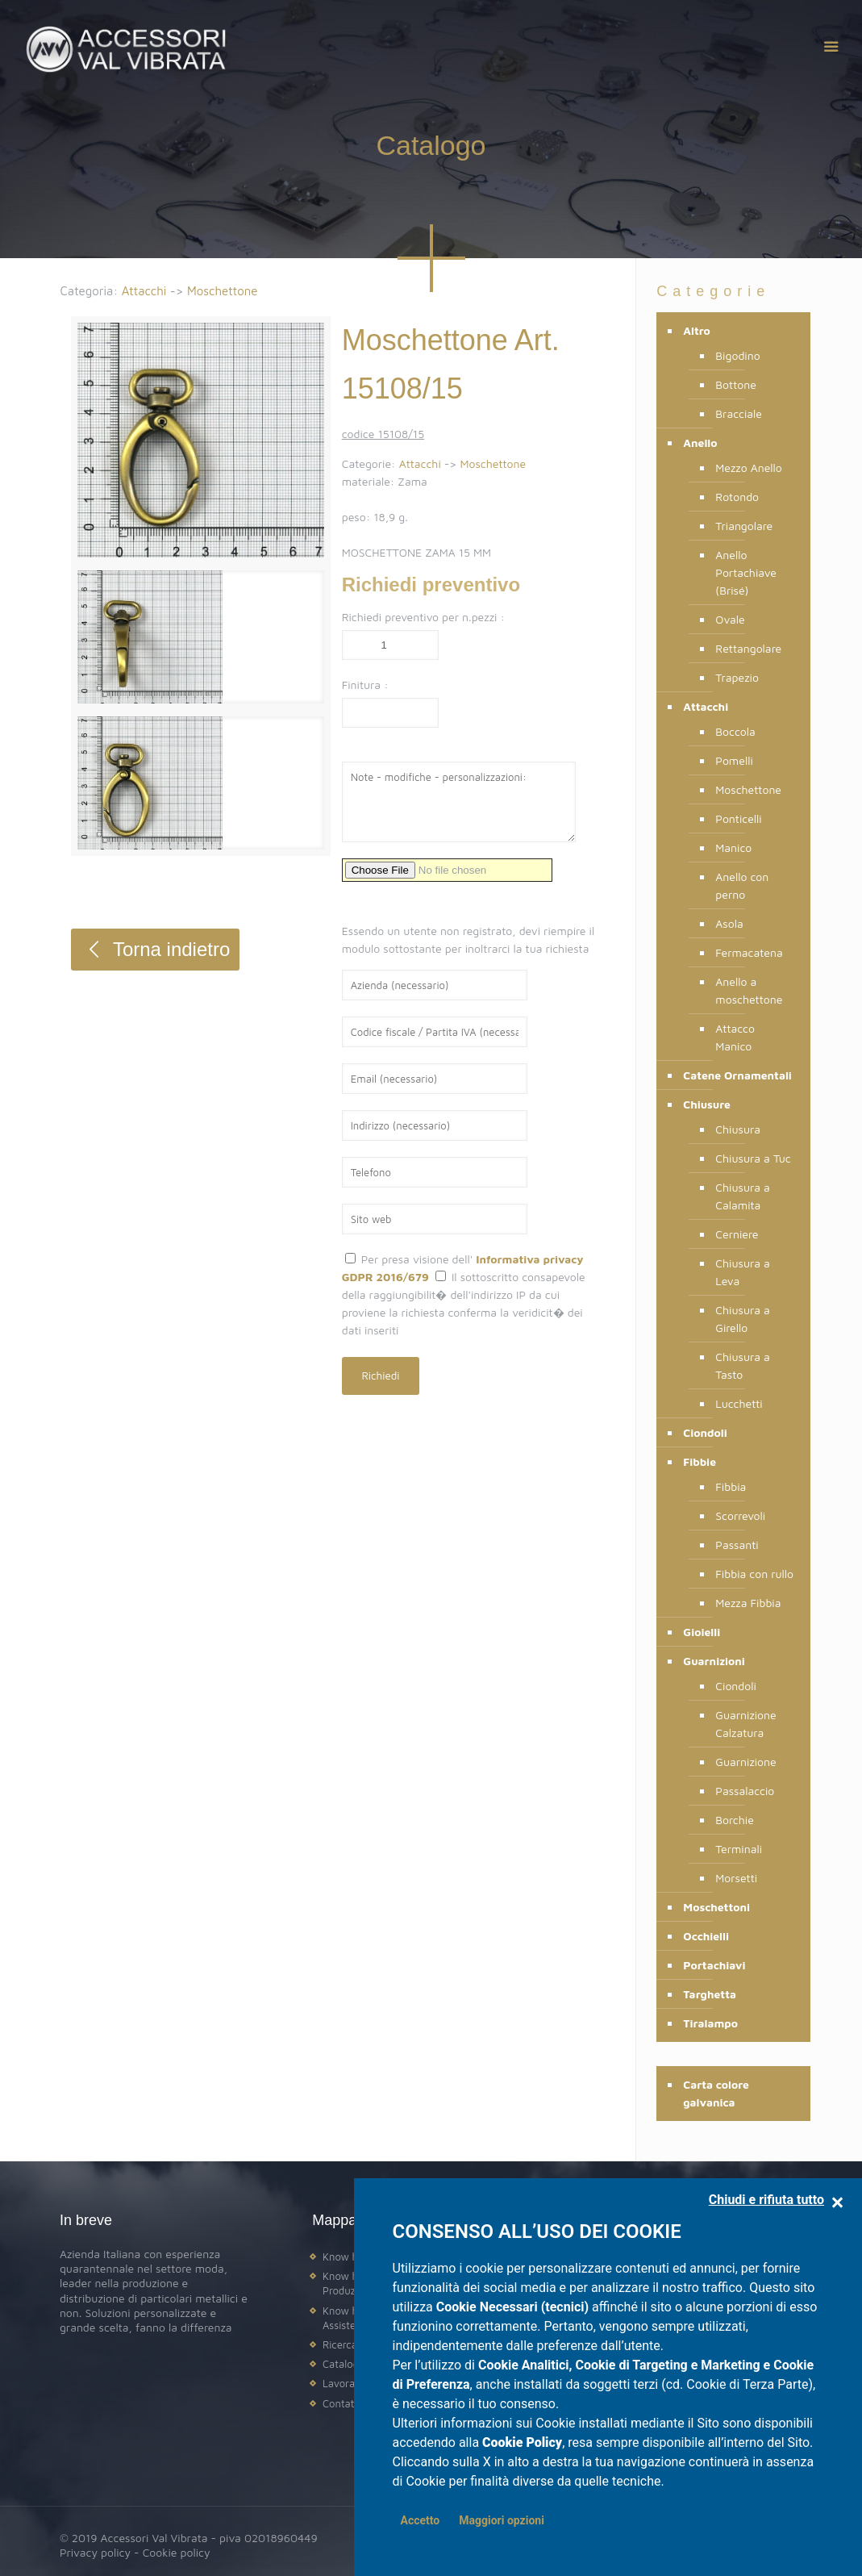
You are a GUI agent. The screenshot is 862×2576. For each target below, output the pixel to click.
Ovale (729, 619)
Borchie (734, 1820)
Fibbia (730, 1486)
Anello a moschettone (748, 990)
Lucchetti (738, 1403)
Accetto (420, 2520)
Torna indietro (155, 949)
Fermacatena (748, 952)
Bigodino (737, 355)
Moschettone (222, 291)
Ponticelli (738, 818)
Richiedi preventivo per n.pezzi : (423, 617)
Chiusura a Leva (742, 1272)
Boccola (735, 731)
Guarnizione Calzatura (745, 1723)
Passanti (736, 1544)
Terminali (738, 1849)
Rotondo (737, 496)
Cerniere (736, 1234)
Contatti (341, 2403)
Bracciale (738, 413)
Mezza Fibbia (748, 1602)
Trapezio (737, 677)
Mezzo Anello (748, 467)
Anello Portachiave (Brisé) (746, 572)
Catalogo (343, 2363)
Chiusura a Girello (742, 1318)
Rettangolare (748, 648)
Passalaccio (744, 1790)
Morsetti (736, 1878)
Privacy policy (95, 2552)
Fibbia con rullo (754, 1573)
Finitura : (365, 684)
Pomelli (733, 760)
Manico (733, 847)
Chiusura (737, 1129)
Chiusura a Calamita (742, 1196)
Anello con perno (741, 885)
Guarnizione (745, 1761)
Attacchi (144, 291)
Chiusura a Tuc (752, 1158)
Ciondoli (735, 1686)
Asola (729, 923)
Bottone (735, 384)
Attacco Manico (735, 1037)
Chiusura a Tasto (742, 1365)
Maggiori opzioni (501, 2520)
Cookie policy (176, 2552)
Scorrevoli (740, 1515)
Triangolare (743, 525)
